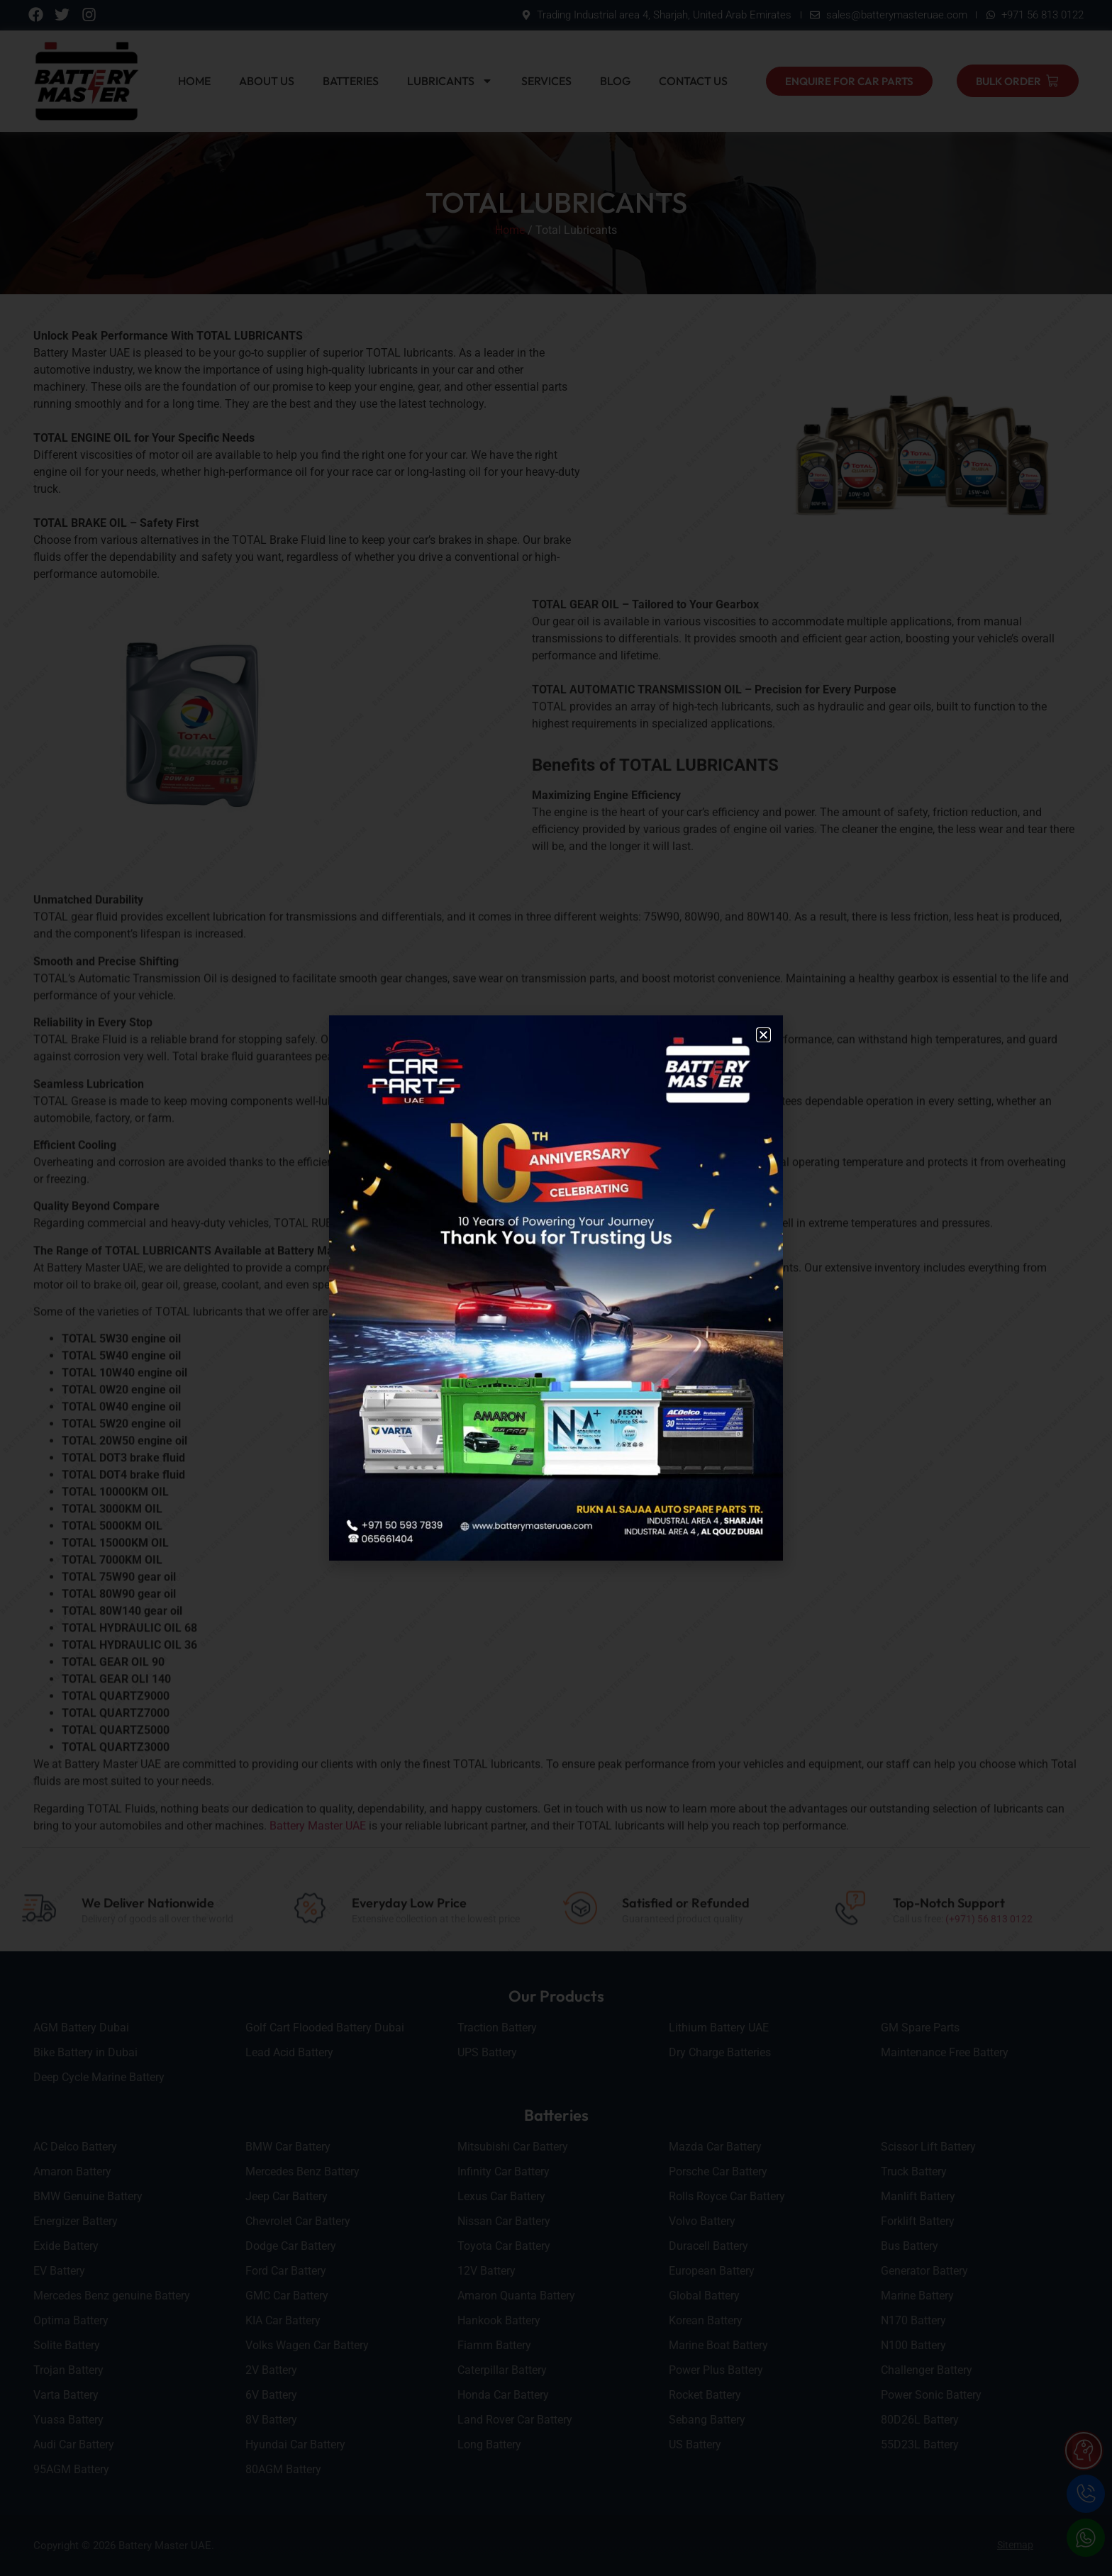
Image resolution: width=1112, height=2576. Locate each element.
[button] (763, 1035)
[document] (556, 1288)
